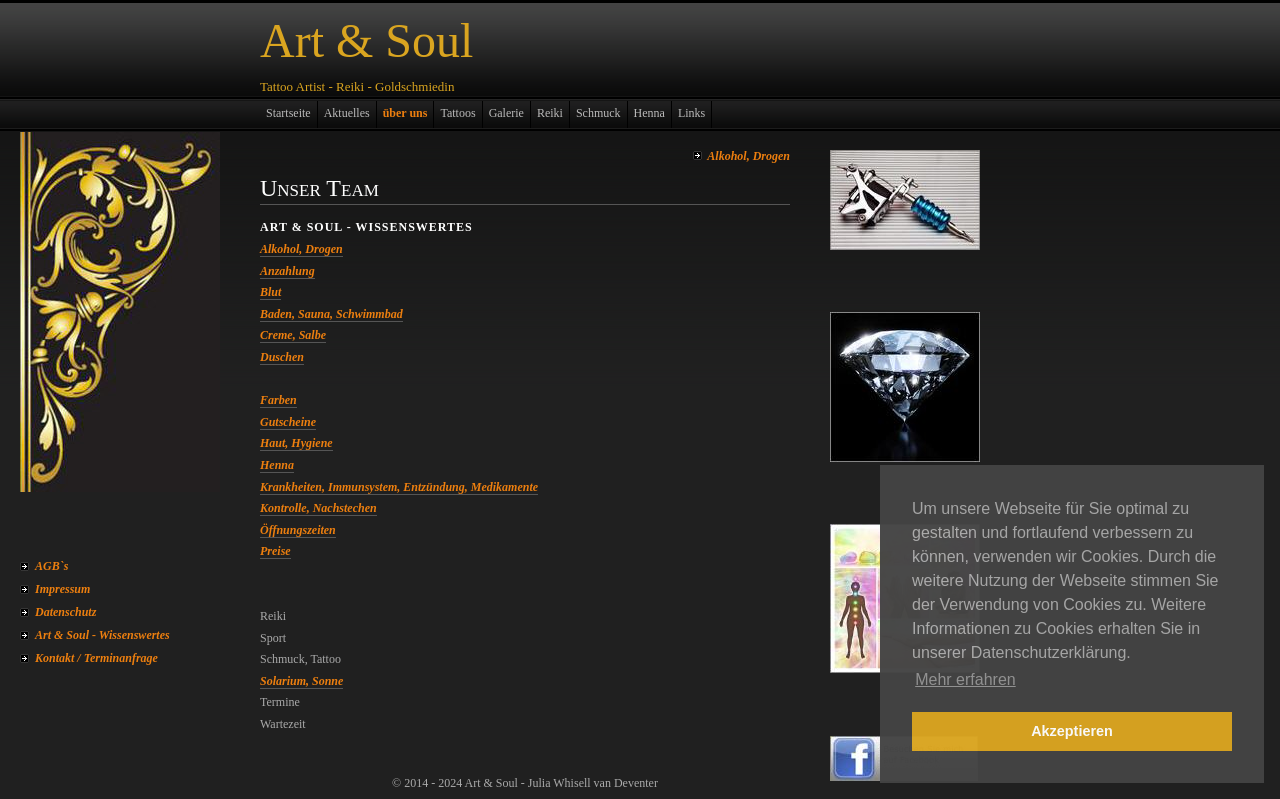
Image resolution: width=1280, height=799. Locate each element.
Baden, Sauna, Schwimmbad (331, 314)
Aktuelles (347, 113)
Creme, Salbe (293, 335)
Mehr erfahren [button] (965, 679)
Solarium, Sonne (301, 681)
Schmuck (598, 113)
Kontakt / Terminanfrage (96, 658)
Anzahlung (287, 271)
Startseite (288, 113)
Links (691, 113)
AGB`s (51, 566)
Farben (278, 400)
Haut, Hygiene (296, 443)
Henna (649, 113)
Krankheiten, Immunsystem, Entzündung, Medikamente (399, 487)
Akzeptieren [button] (1072, 731)
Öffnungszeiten (298, 530)
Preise (275, 551)
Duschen (282, 357)
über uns (405, 113)
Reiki (550, 113)
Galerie (506, 113)
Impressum (62, 589)
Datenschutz (65, 612)
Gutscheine (288, 422)
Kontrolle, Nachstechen (318, 508)
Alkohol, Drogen (748, 156)
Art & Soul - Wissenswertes (102, 635)
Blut (270, 292)
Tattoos (457, 113)
